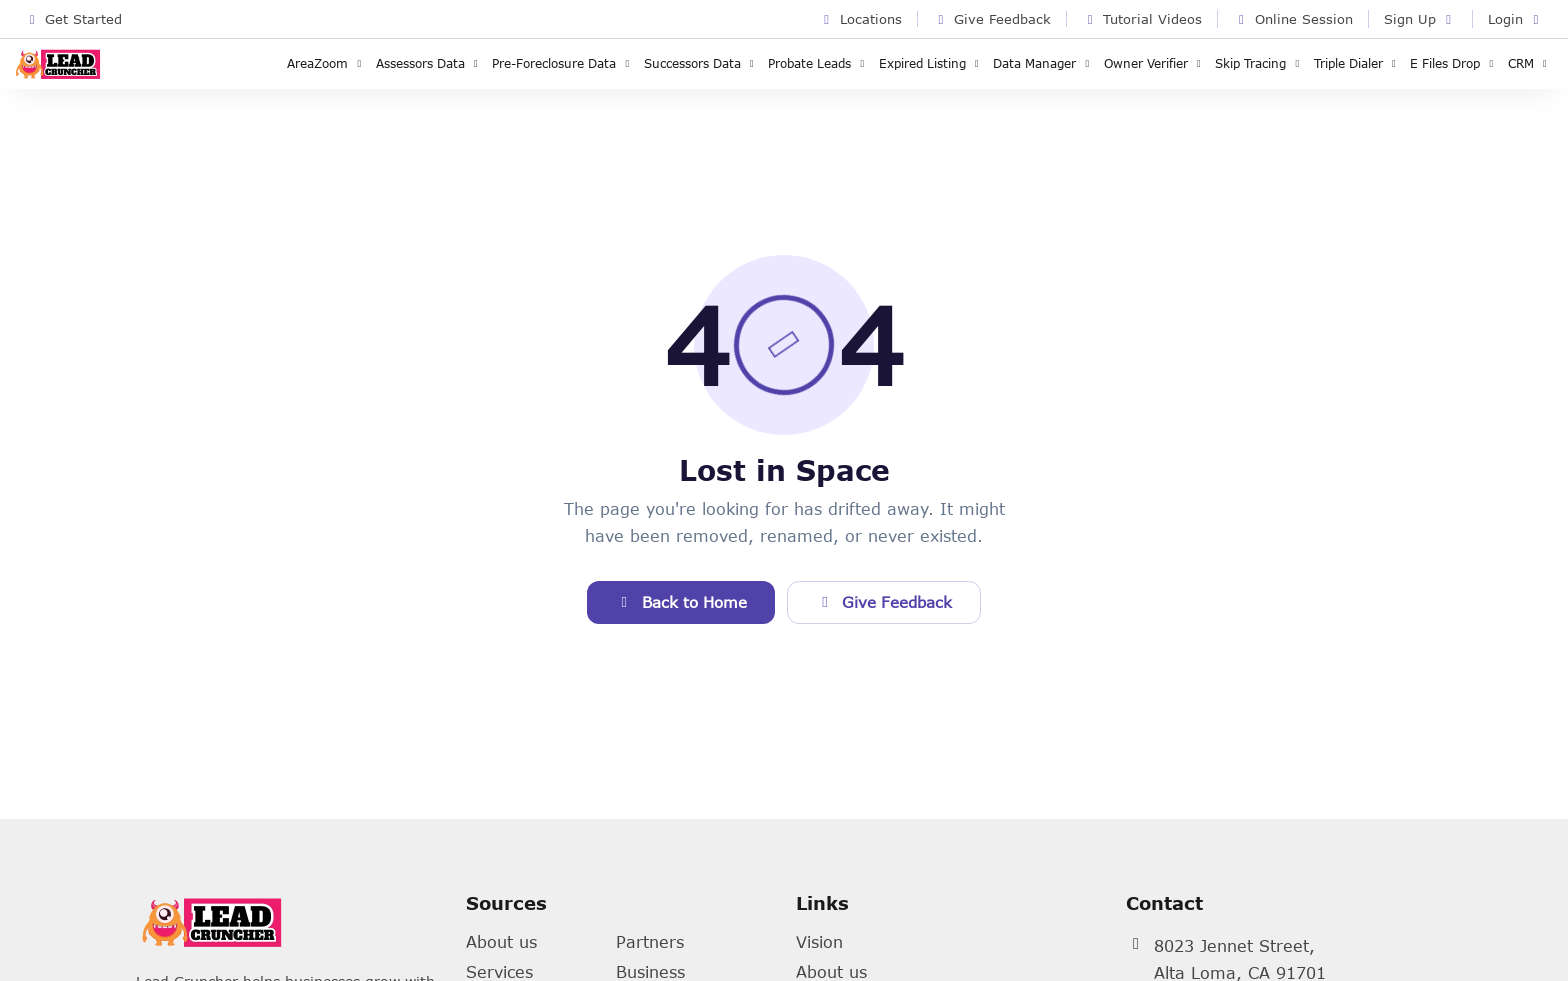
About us (501, 941)
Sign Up (1420, 19)
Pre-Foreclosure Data (563, 63)
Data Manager (1043, 63)
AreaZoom (326, 63)
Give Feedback (992, 19)
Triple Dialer (1357, 63)
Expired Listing (931, 63)
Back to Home (681, 602)
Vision (819, 941)
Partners (650, 941)
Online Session (1292, 19)
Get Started (73, 19)
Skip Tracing (1259, 63)
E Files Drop (1454, 63)
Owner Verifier (1155, 63)
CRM (1530, 63)
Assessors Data (429, 63)
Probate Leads (818, 63)
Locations (860, 19)
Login (1516, 19)
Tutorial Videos (1142, 19)
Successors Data (701, 63)
